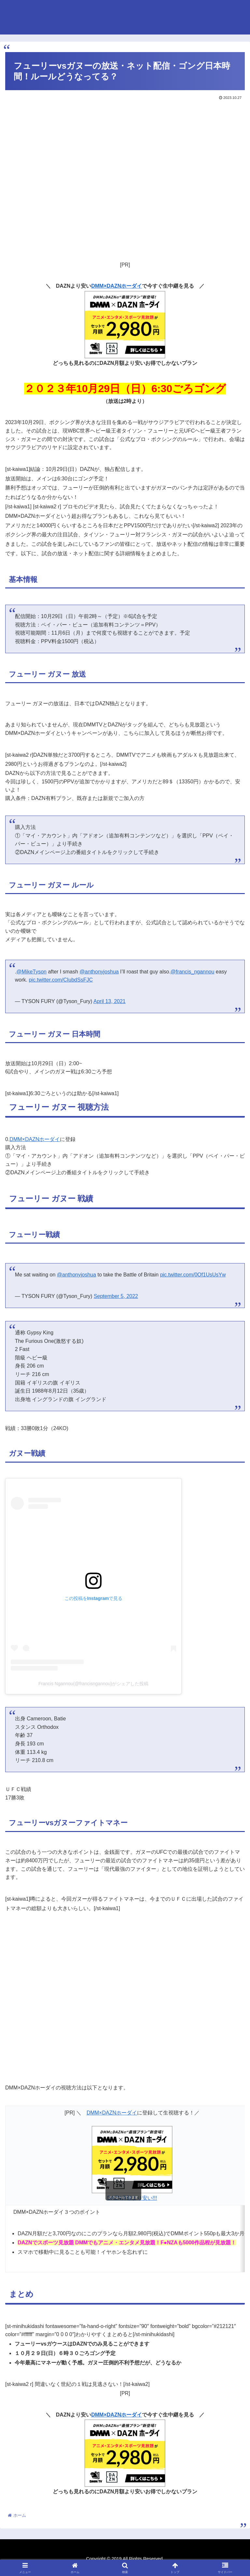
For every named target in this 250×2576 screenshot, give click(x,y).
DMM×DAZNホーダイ (116, 286)
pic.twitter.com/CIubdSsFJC (61, 980)
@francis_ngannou (193, 971)
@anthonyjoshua (98, 971)
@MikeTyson (31, 971)
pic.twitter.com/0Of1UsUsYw (193, 1274)
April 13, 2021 (109, 1001)
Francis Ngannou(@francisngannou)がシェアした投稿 (93, 1683)
